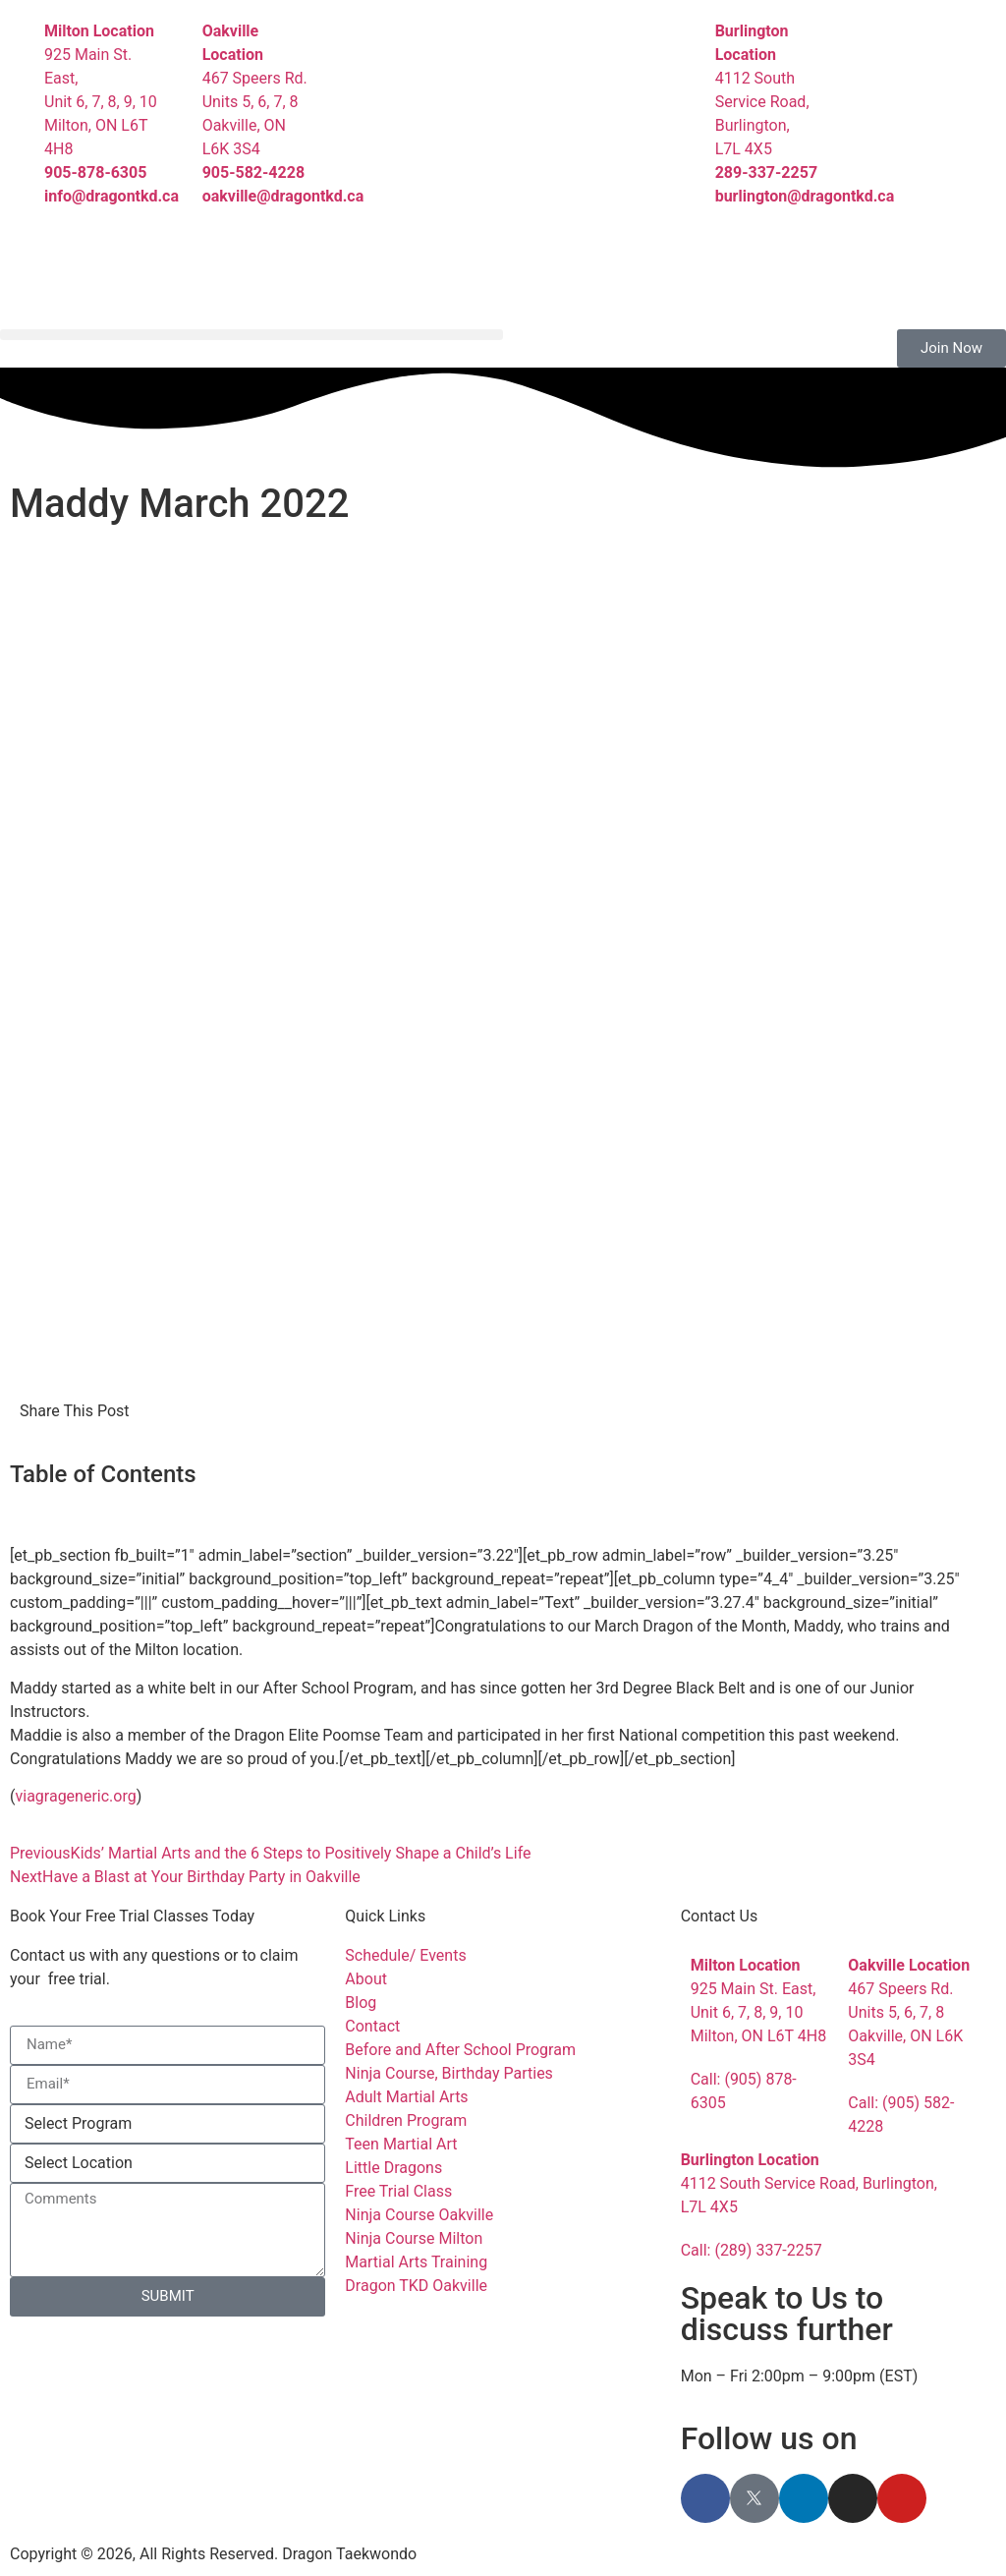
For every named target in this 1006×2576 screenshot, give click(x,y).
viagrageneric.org (75, 1796)
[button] (251, 334)
